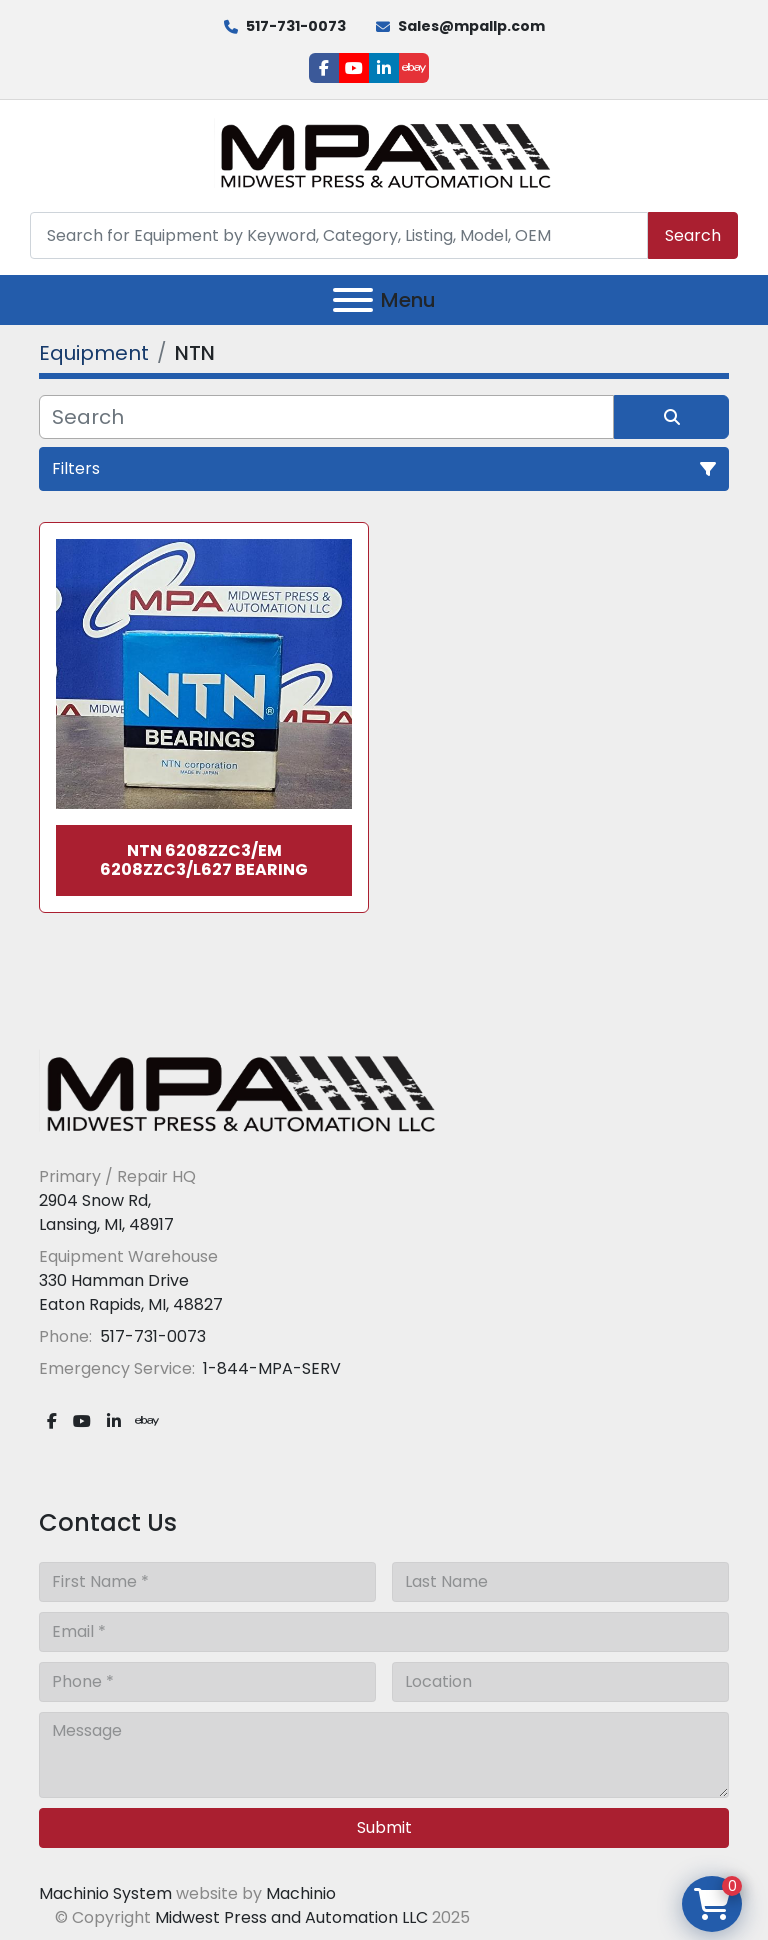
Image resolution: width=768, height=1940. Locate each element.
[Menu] (353, 300)
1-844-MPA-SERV (270, 1368)
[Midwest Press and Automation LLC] (239, 1092)
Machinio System (105, 1893)
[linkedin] (384, 68)
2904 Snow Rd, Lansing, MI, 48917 (106, 1212)
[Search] (339, 235)
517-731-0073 (296, 26)
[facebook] (324, 68)
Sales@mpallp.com (471, 26)
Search (693, 235)
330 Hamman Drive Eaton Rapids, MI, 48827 (131, 1292)
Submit (384, 1827)
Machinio (301, 1893)
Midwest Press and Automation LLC (291, 1917)
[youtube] (354, 68)
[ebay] (414, 68)
